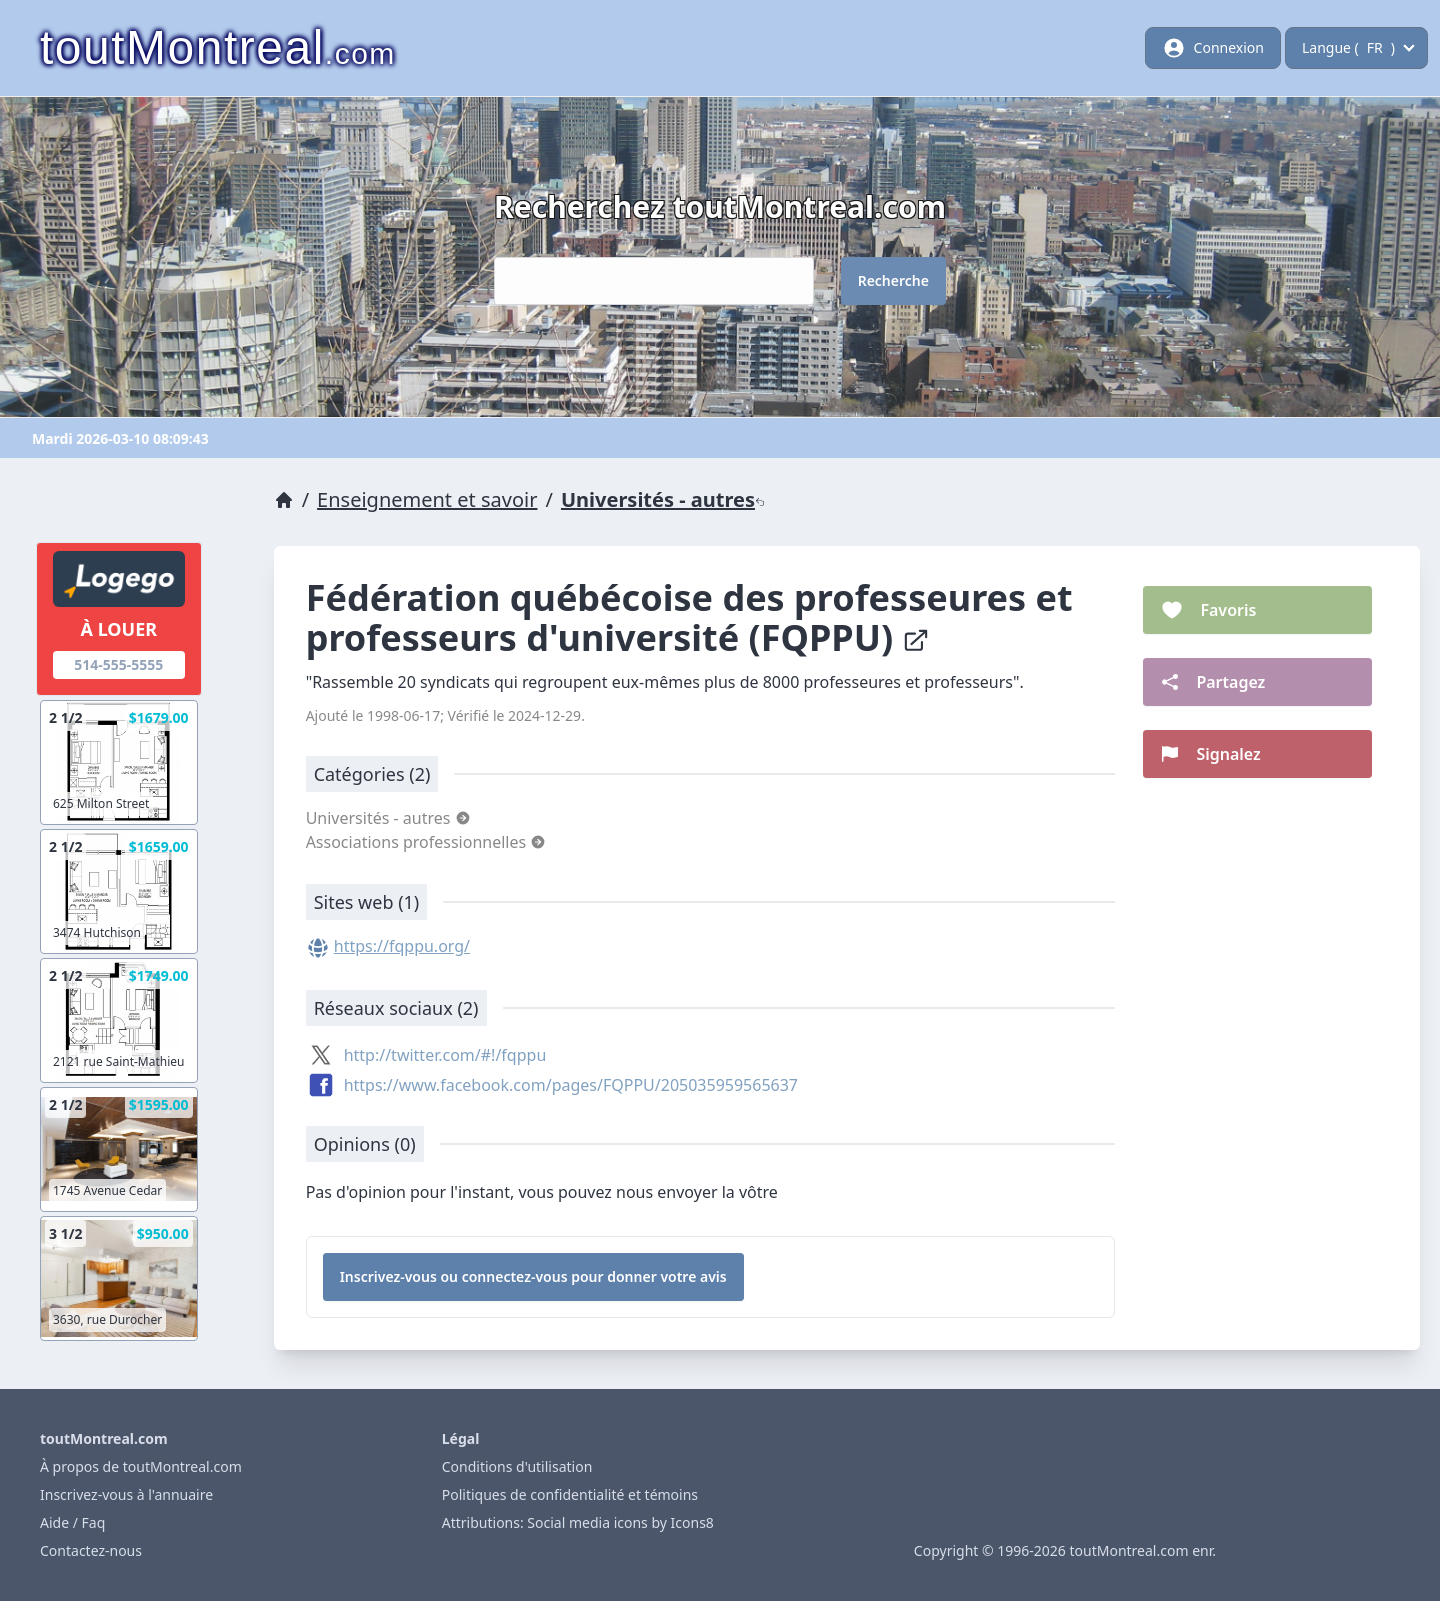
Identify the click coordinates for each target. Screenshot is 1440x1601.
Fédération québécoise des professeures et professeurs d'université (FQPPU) (689, 617)
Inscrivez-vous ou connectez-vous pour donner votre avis (533, 1276)
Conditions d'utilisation (517, 1466)
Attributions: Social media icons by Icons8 (578, 1522)
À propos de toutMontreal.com (141, 1466)
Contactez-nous (91, 1550)
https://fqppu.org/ (402, 946)
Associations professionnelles (426, 842)
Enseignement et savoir (427, 499)
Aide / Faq (72, 1522)
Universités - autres (663, 499)
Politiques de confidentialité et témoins (570, 1494)
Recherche (893, 280)
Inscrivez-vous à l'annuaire (126, 1494)
